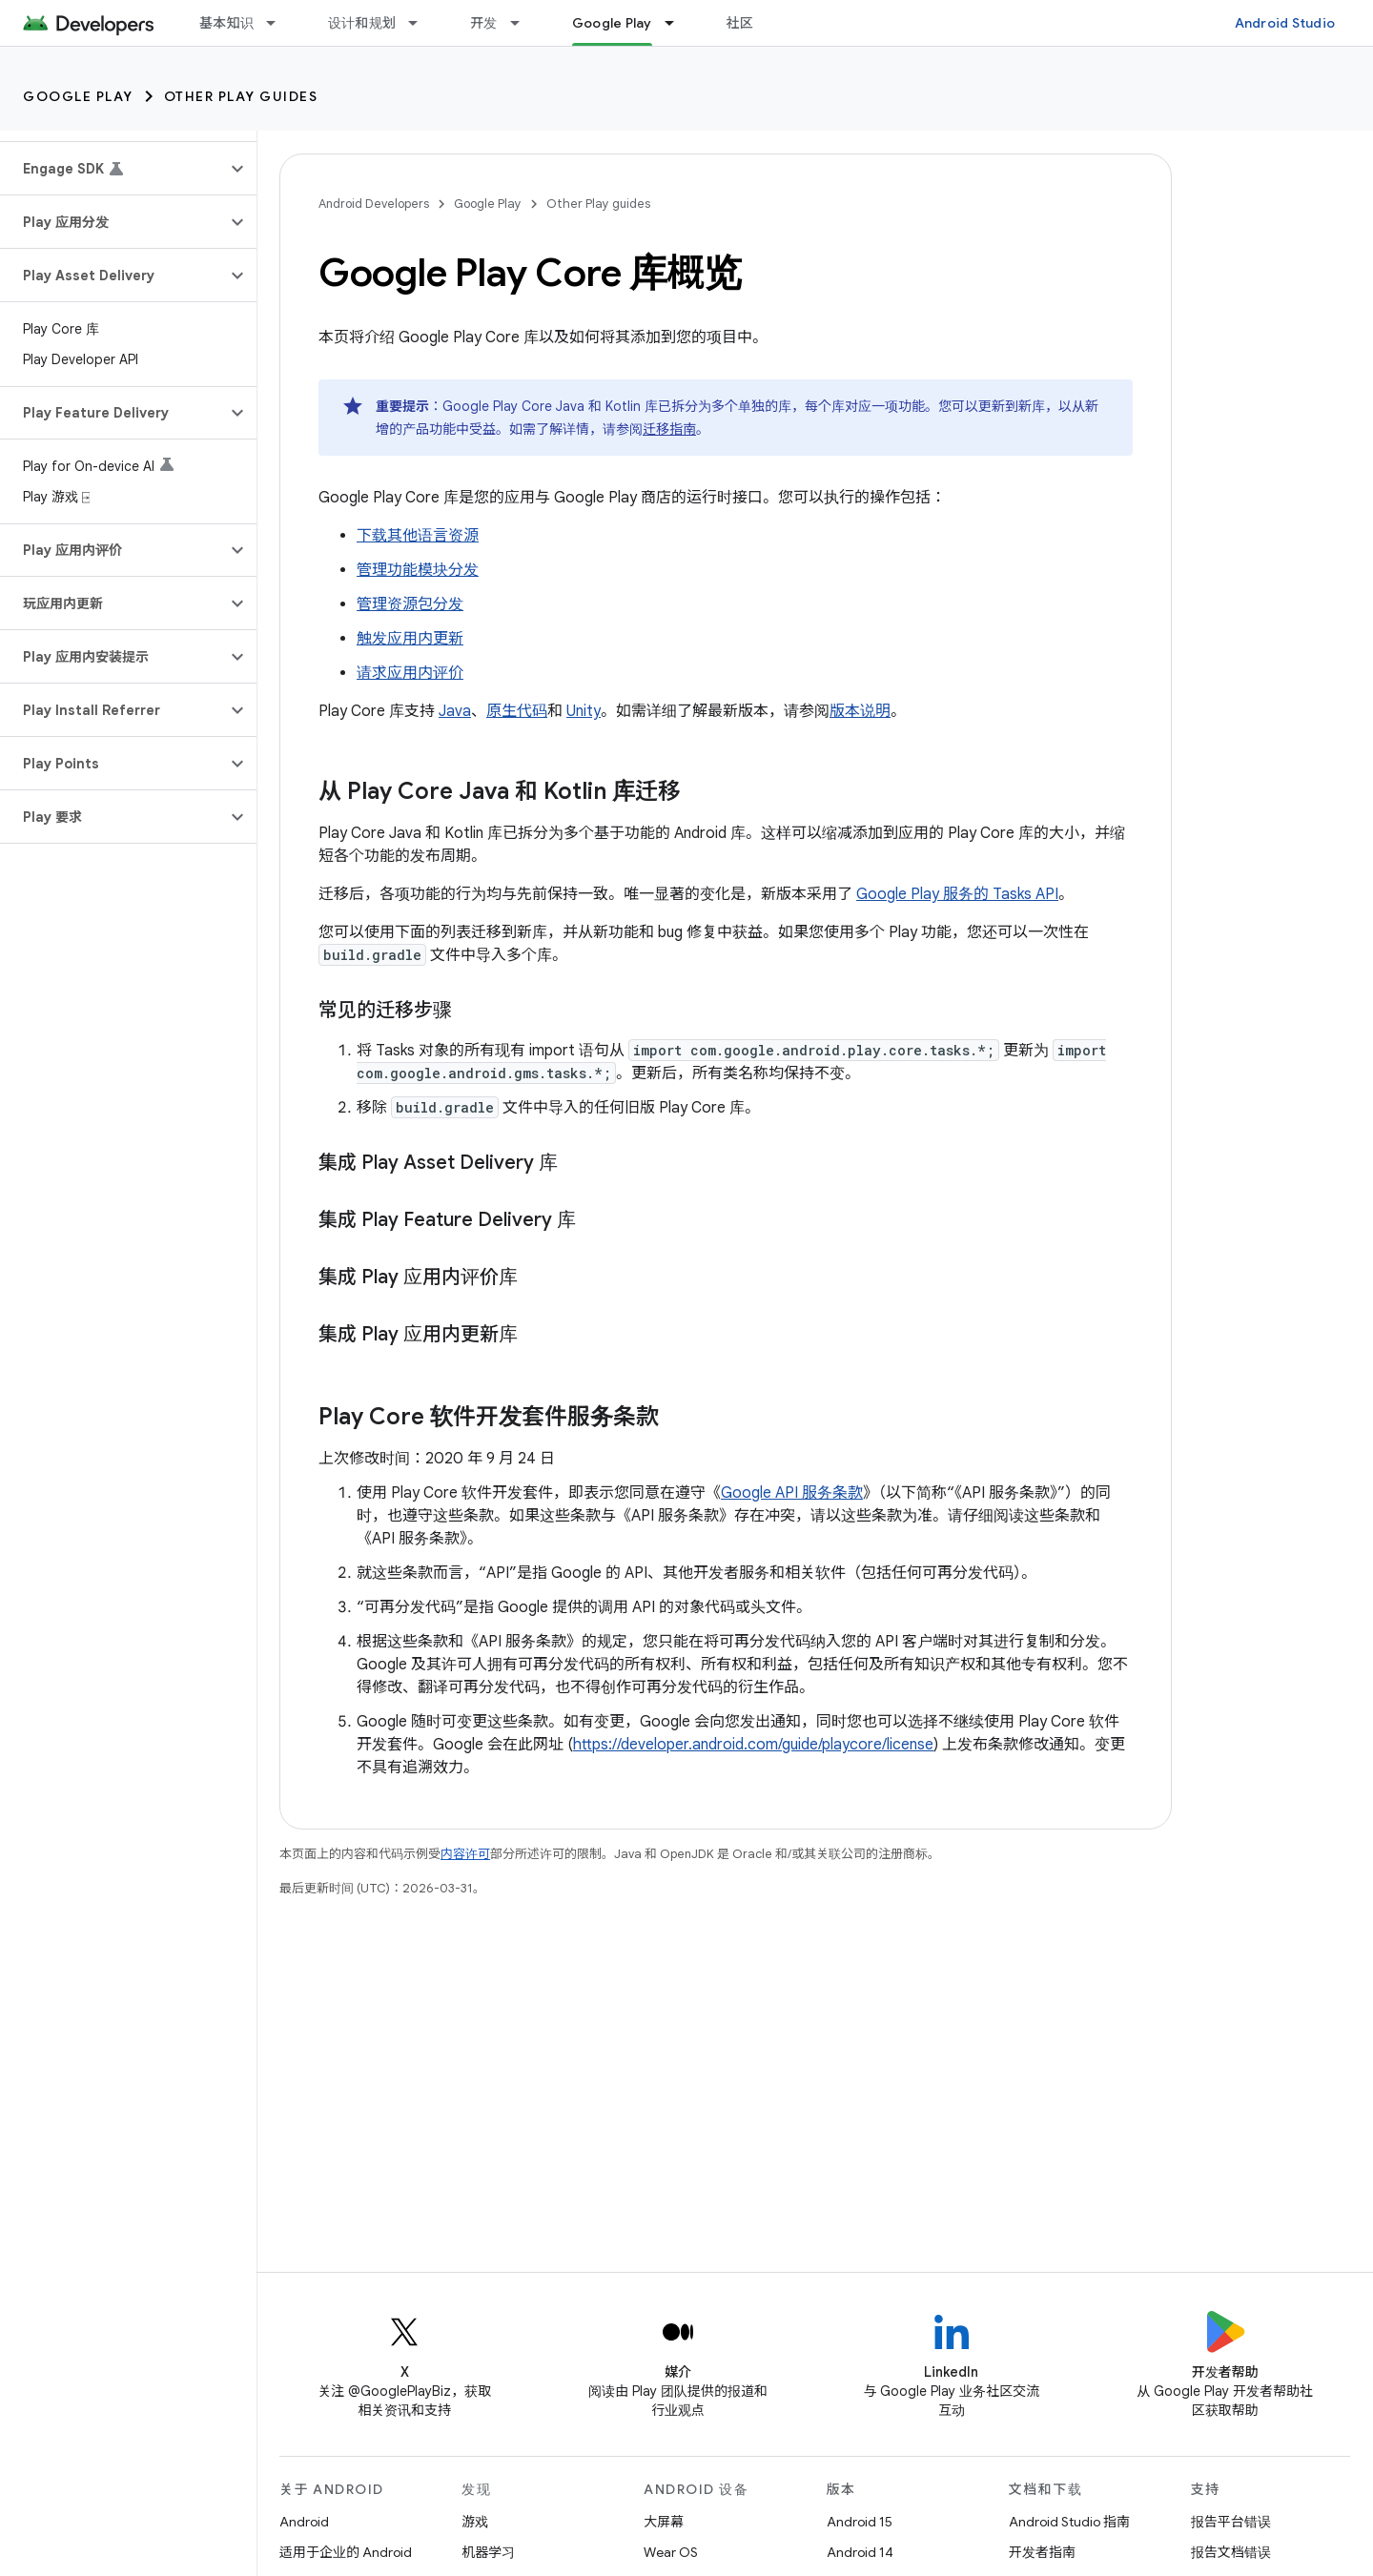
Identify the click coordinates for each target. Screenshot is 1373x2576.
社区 (740, 22)
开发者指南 (1042, 2552)
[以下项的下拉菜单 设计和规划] (421, 23)
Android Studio (1285, 22)
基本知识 (226, 22)
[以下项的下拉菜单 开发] (523, 23)
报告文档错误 (1231, 2552)
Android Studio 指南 (1069, 2521)
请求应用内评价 (410, 673)
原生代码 (516, 711)
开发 (484, 22)
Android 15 (859, 2521)
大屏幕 (664, 2521)
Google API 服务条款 (792, 1493)
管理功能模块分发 (418, 570)
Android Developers (373, 203)
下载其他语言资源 (418, 535)
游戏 (474, 2521)
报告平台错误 (1231, 2521)
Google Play (78, 96)
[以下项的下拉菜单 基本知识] (279, 23)
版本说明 (860, 711)
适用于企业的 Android (345, 2552)
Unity (583, 711)
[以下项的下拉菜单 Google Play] (678, 23)
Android (304, 2521)
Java (455, 711)
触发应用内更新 (410, 638)
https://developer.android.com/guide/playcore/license (753, 1744)
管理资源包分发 (410, 604)
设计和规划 (362, 22)
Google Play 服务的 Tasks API (957, 894)
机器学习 (488, 2552)
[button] (113, 168)
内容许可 (465, 1854)
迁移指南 (669, 429)
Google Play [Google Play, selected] (612, 22)
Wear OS (671, 2552)
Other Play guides (241, 96)
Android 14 (860, 2552)
